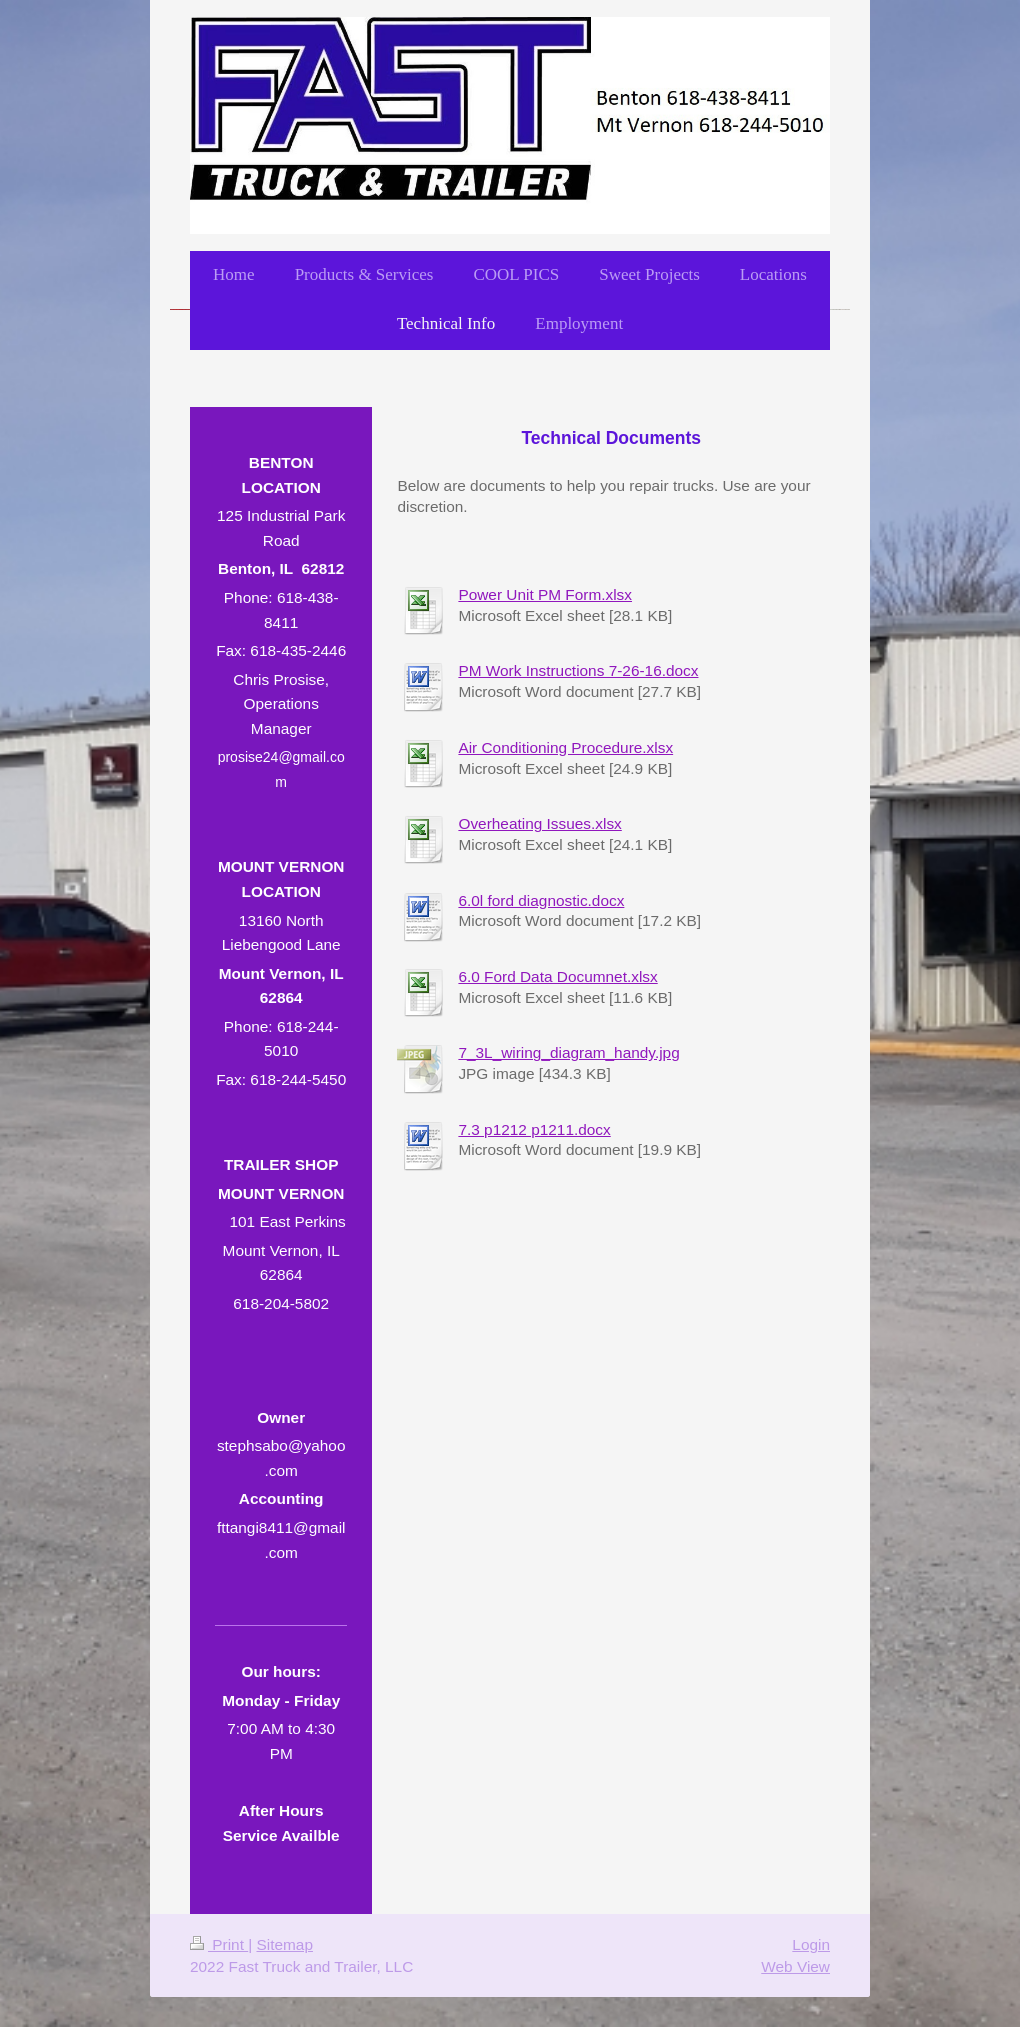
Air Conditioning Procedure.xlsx (565, 747)
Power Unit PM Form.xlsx (545, 594)
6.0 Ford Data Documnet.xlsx (557, 976)
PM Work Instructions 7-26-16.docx (578, 670)
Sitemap (284, 1944)
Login (811, 1944)
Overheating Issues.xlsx (539, 823)
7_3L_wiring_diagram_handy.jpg (568, 1052)
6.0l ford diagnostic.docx (541, 900)
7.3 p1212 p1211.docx (534, 1129)
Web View (795, 1966)
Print (219, 1944)
